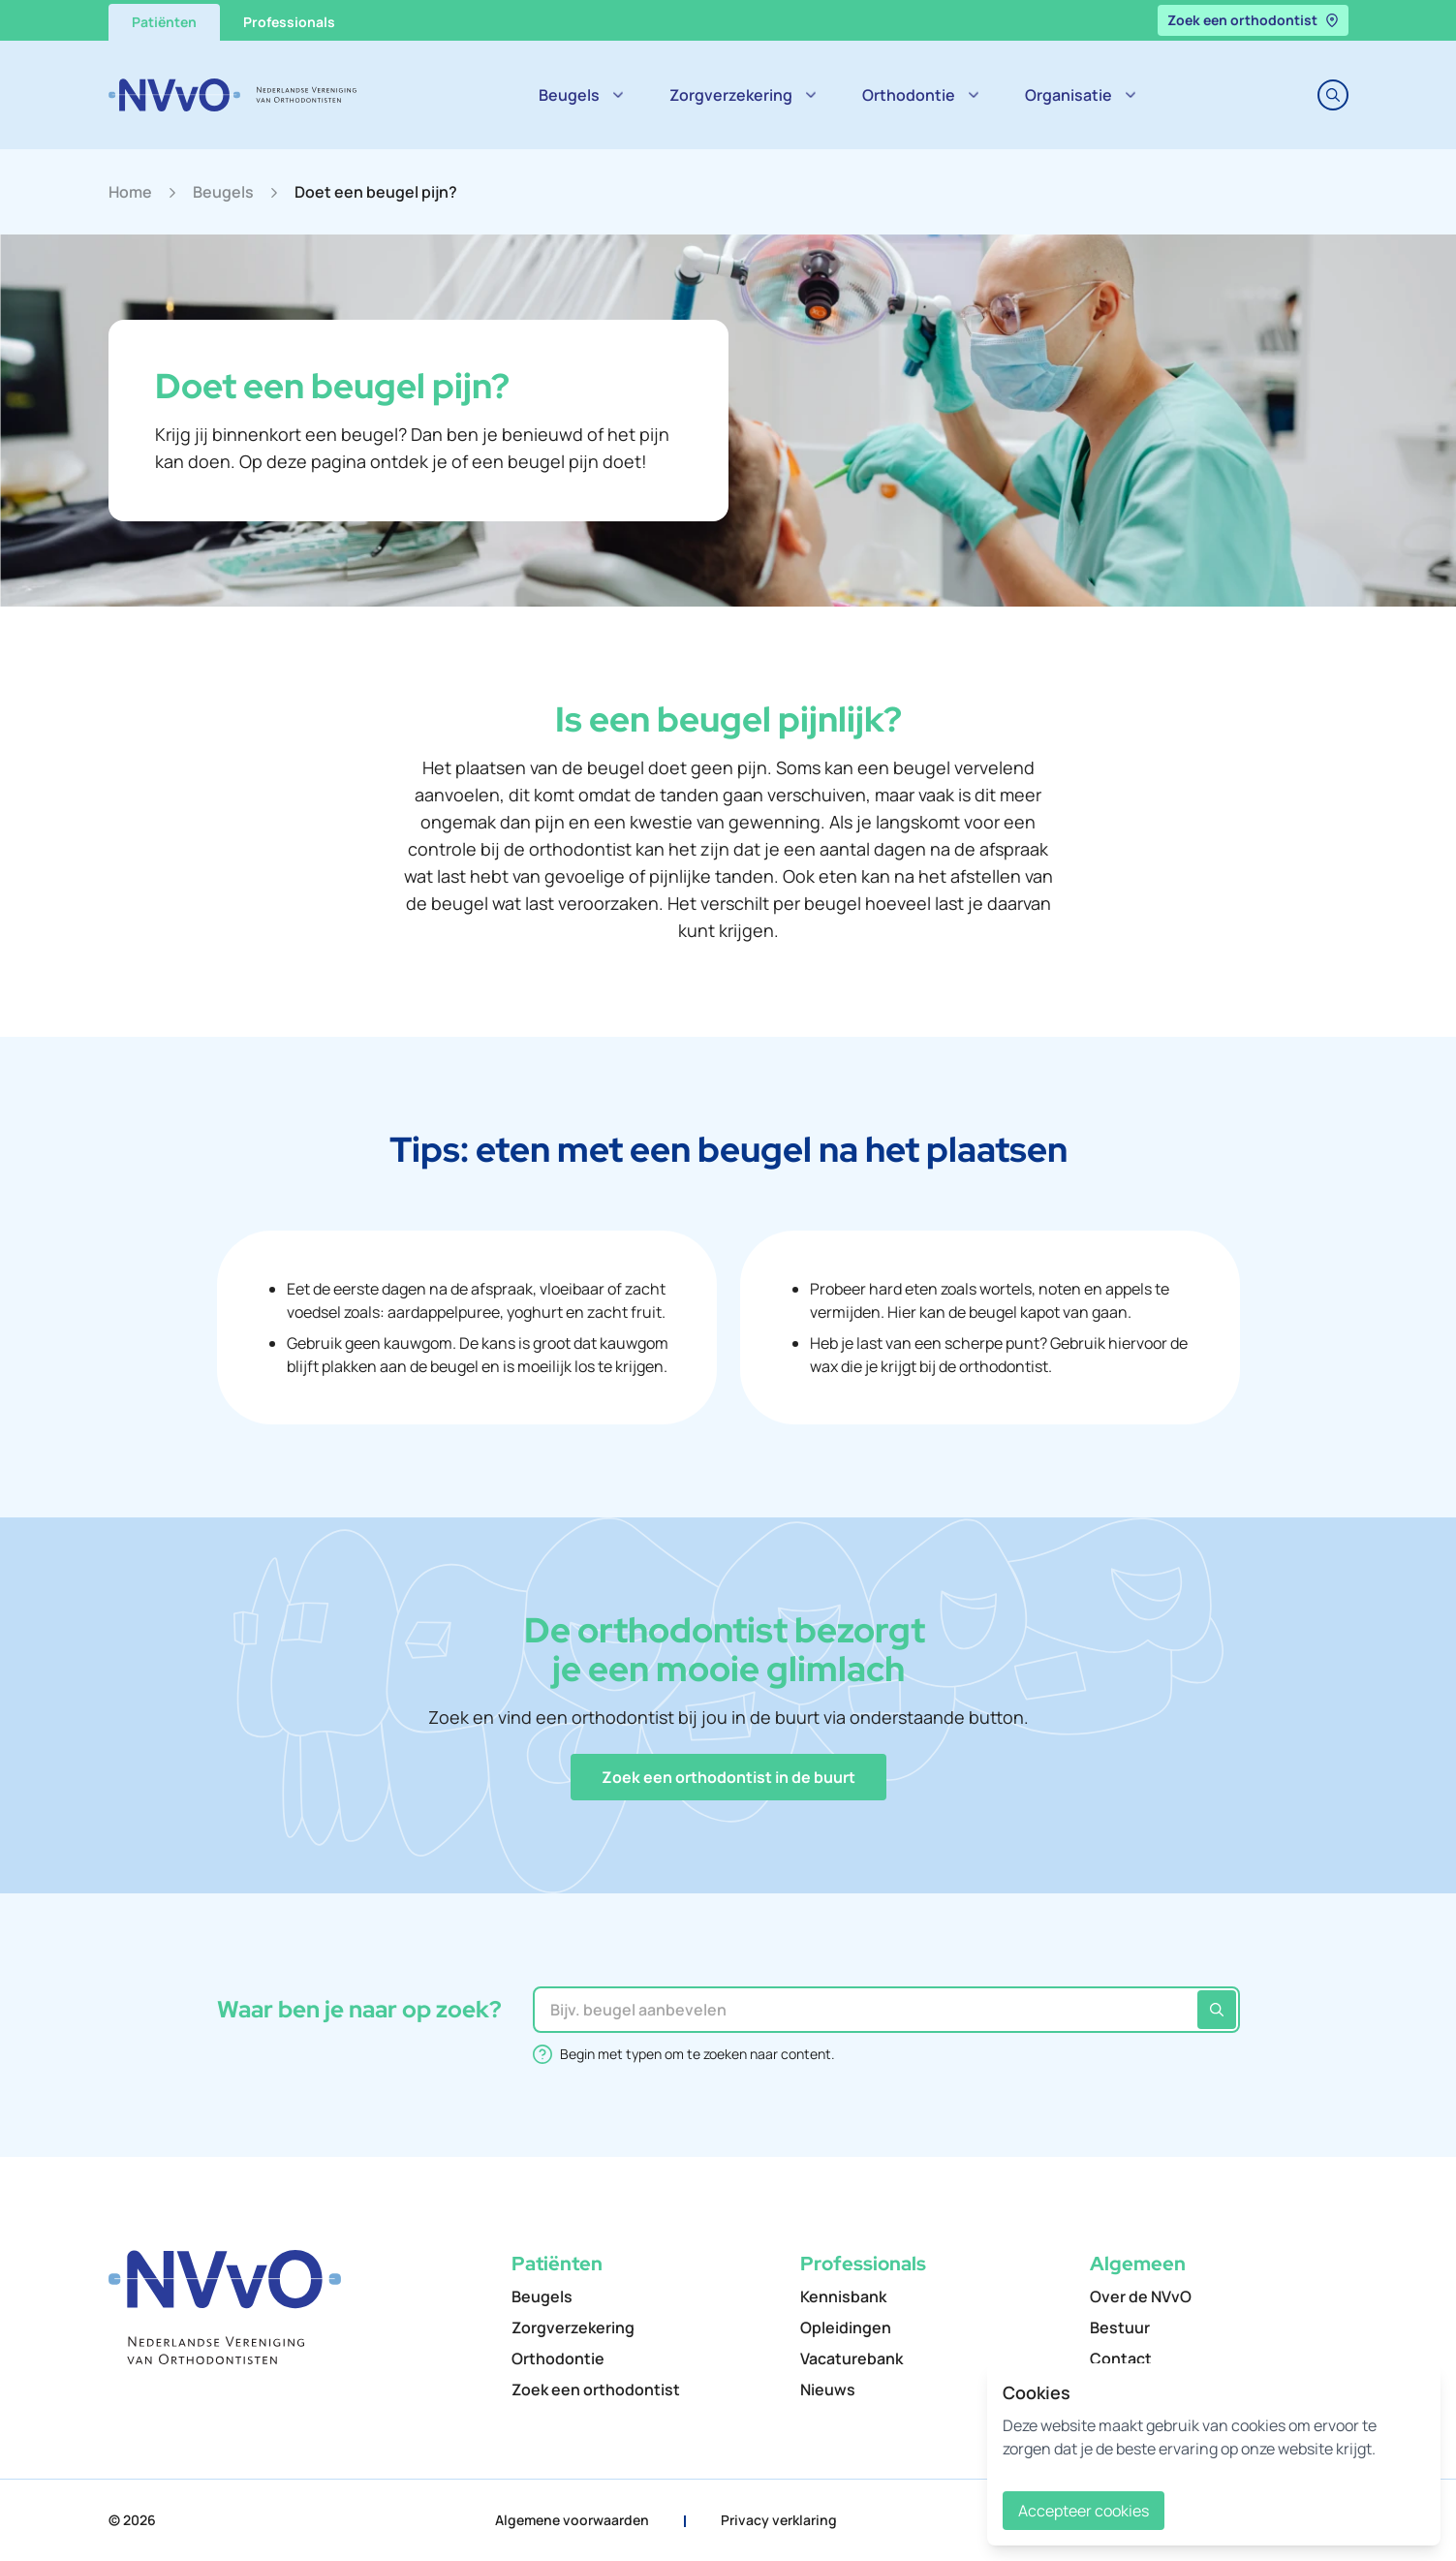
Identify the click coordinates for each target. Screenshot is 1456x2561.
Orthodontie (920, 95)
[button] (728, 1777)
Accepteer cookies (1083, 2510)
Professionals (289, 22)
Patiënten (164, 22)
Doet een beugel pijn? (375, 192)
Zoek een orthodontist (1253, 20)
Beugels (581, 95)
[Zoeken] (1216, 2009)
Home (130, 192)
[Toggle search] (1332, 94)
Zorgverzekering (742, 95)
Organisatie (1080, 95)
